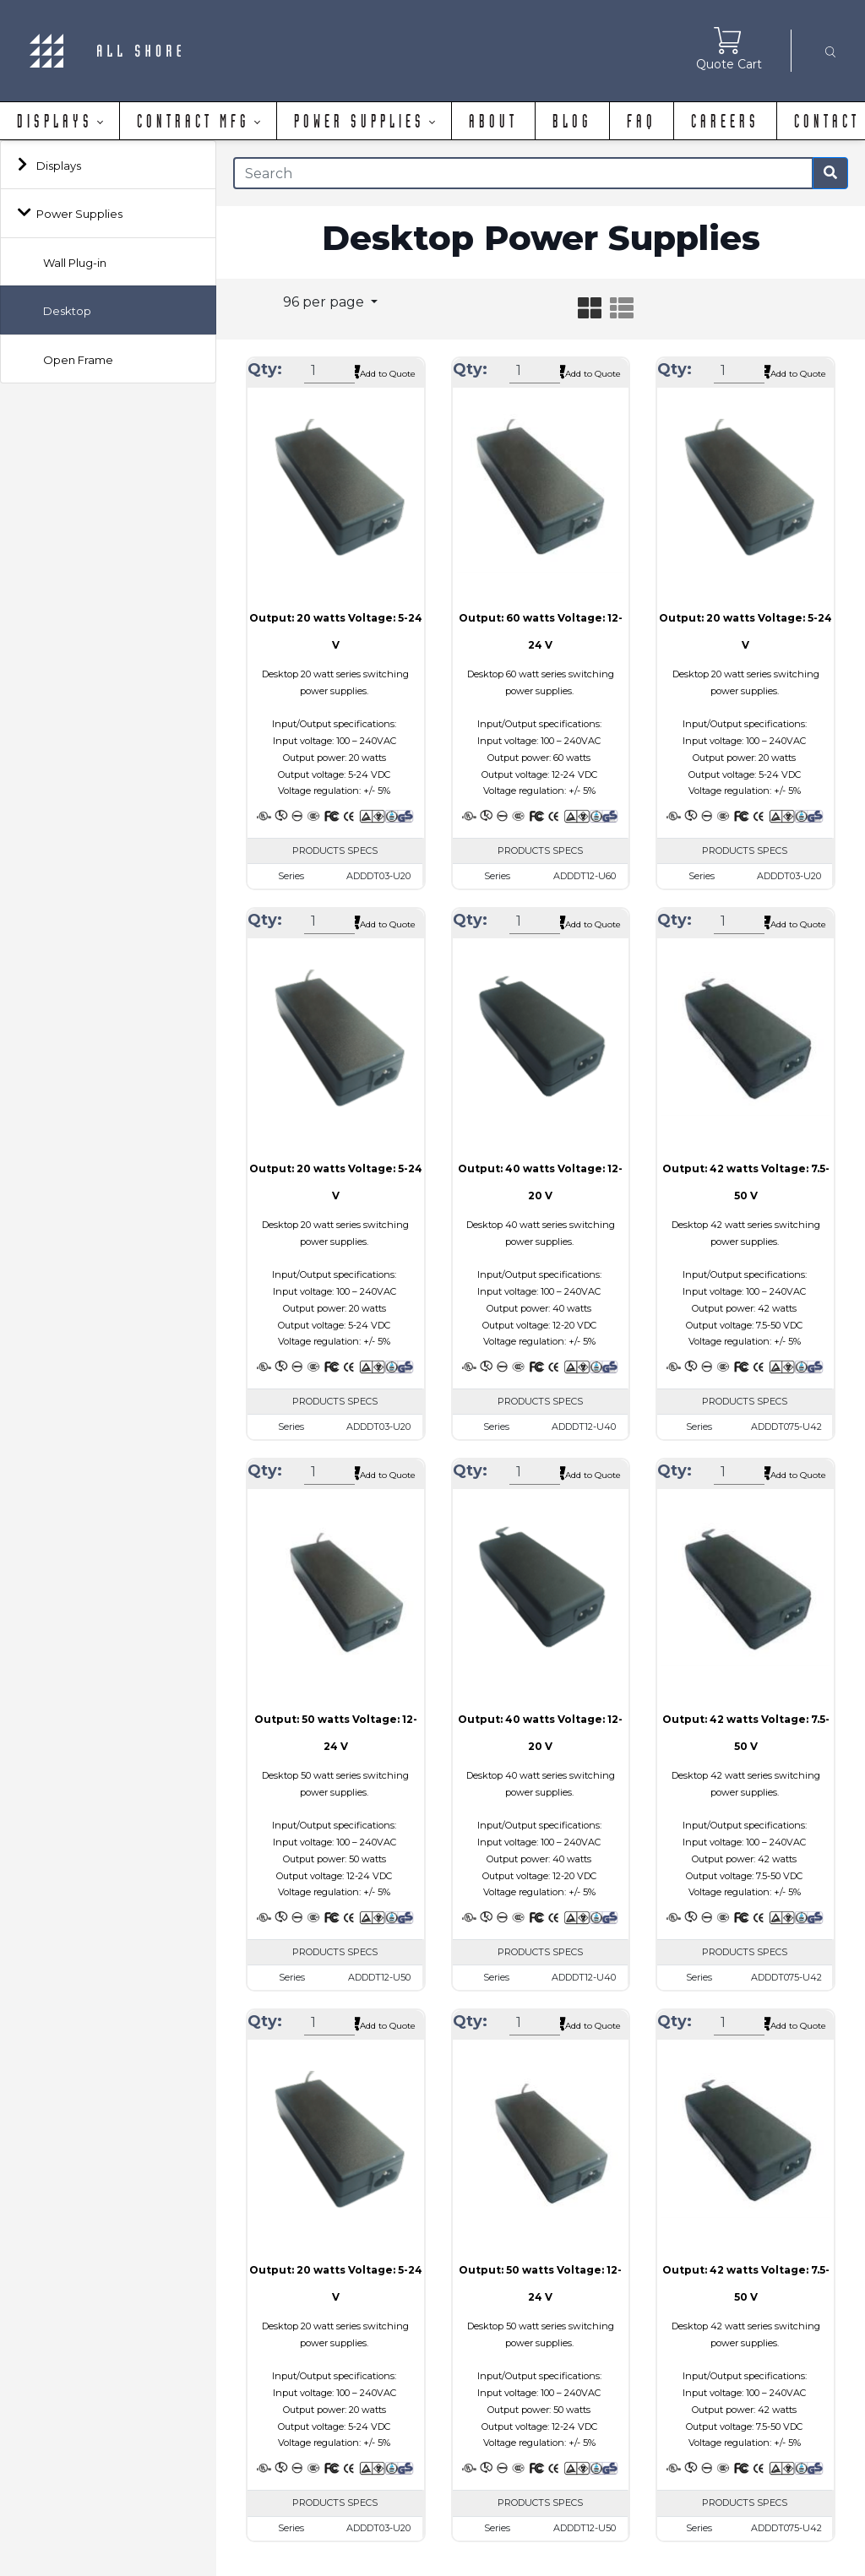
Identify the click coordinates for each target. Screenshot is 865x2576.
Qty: (265, 369)
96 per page (325, 302)
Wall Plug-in (74, 262)
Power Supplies (79, 213)
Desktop (67, 311)
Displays (58, 165)
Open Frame (78, 360)
